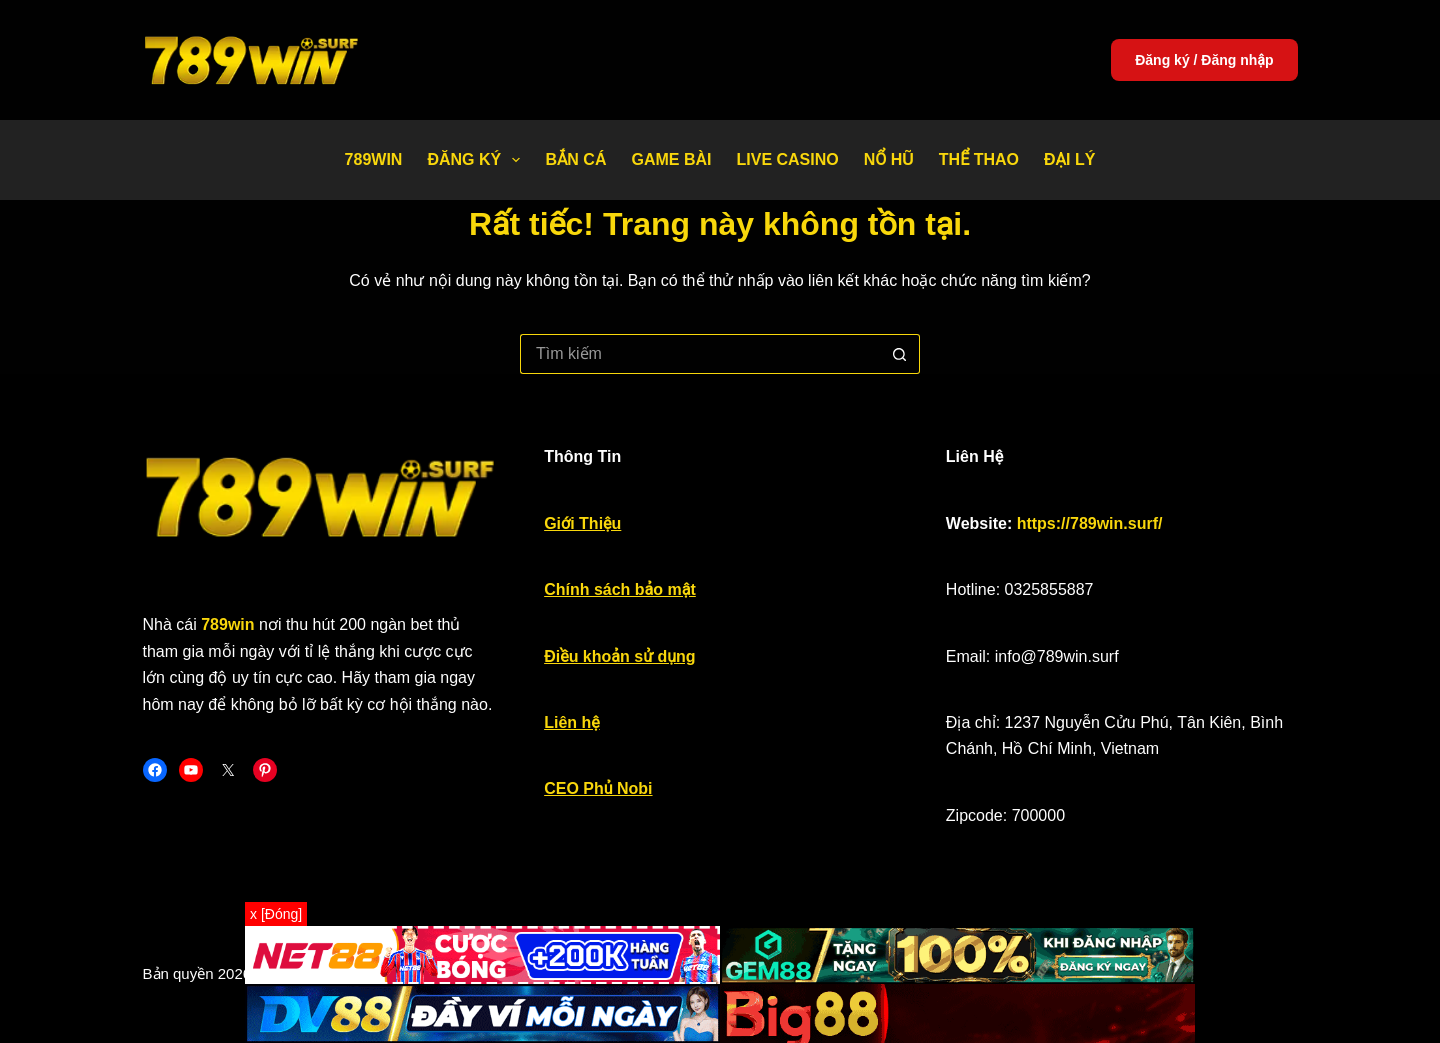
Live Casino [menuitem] (787, 159)
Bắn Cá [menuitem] (575, 159)
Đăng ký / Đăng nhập (1204, 60)
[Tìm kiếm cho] (700, 354)
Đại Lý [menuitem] (1069, 159)
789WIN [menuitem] (374, 159)
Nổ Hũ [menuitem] (889, 159)
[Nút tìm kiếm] (900, 354)
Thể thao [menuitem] (979, 159)
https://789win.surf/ (1090, 523)
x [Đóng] (276, 914)
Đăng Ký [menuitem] (477, 160)
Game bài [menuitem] (671, 159)
